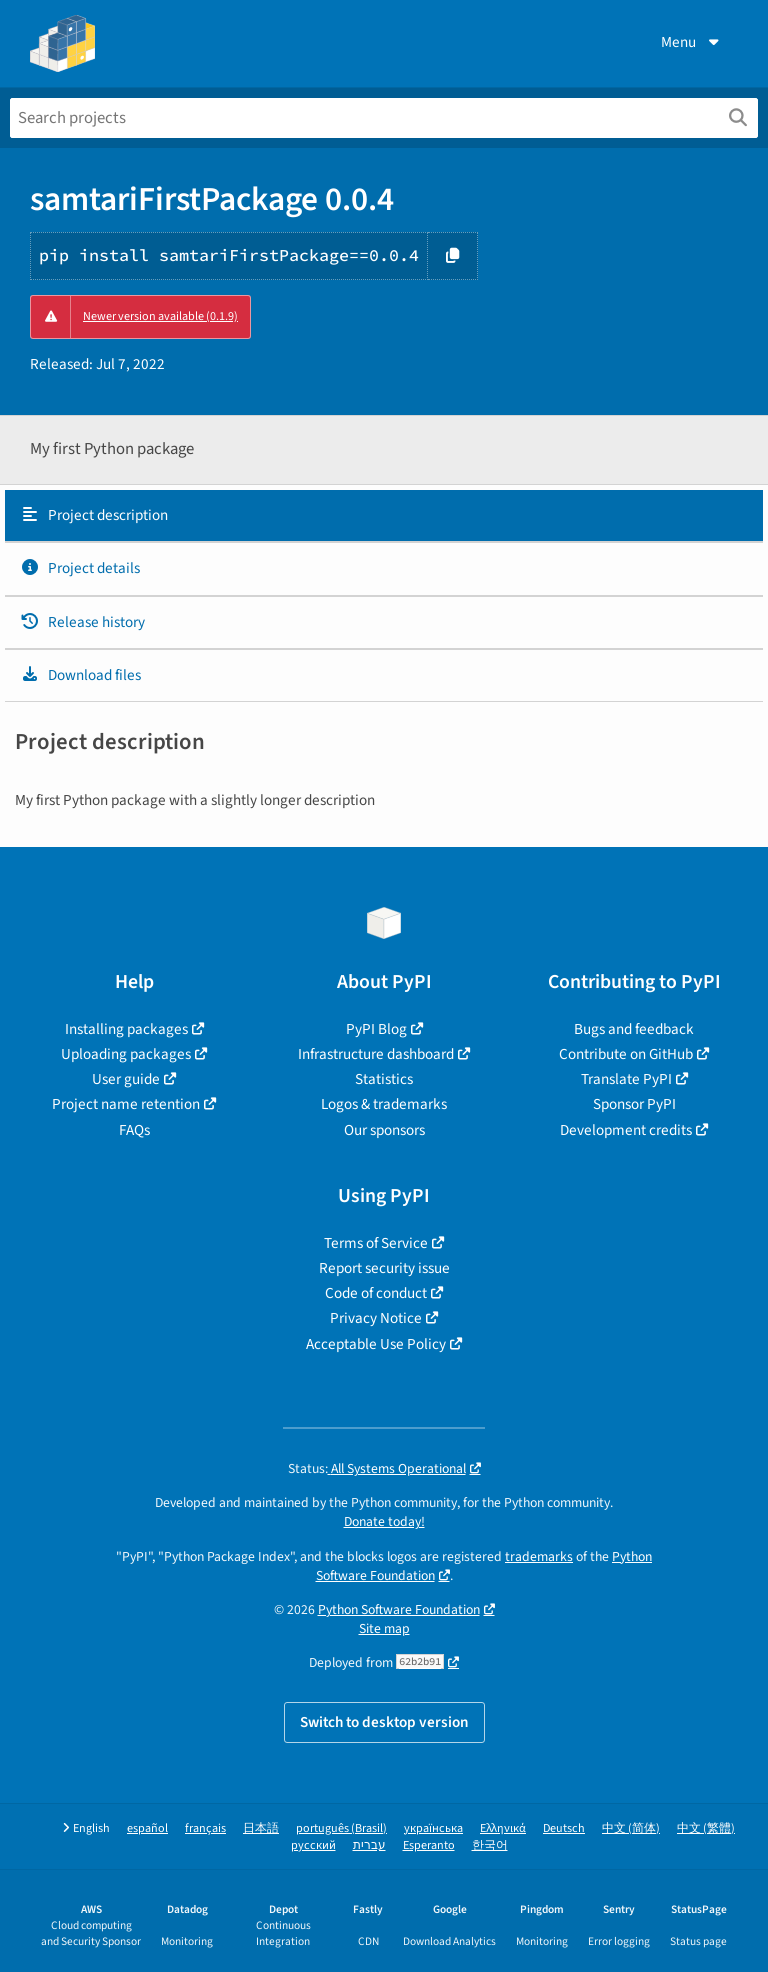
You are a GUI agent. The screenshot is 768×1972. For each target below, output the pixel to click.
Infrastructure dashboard (376, 1054)
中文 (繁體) (706, 1828)
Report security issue (384, 1268)
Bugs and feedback (634, 1029)
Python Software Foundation (399, 1609)
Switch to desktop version (384, 1722)
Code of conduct (376, 1293)
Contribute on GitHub (626, 1054)
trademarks (539, 1556)
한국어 (490, 1845)
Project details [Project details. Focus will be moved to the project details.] (80, 568)
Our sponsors (384, 1130)
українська (433, 1828)
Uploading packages (126, 1054)
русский (313, 1845)
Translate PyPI (626, 1079)
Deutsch (564, 1828)
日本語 (261, 1828)
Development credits (626, 1130)
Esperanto (429, 1845)
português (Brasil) (341, 1828)
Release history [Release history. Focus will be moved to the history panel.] (82, 622)
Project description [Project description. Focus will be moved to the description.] (94, 515)
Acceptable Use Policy (376, 1344)
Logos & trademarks (384, 1104)
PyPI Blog (376, 1029)
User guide (126, 1079)
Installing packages (126, 1029)
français (205, 1828)
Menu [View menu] (692, 42)
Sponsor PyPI (634, 1104)
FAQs (134, 1130)
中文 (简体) (631, 1828)
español (147, 1828)
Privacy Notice (376, 1318)
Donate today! (384, 1521)
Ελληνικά (503, 1828)
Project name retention (126, 1104)
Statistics (384, 1079)
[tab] (384, 516)
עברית (369, 1845)
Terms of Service (376, 1243)
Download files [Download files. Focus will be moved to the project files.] (80, 675)
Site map (384, 1628)
